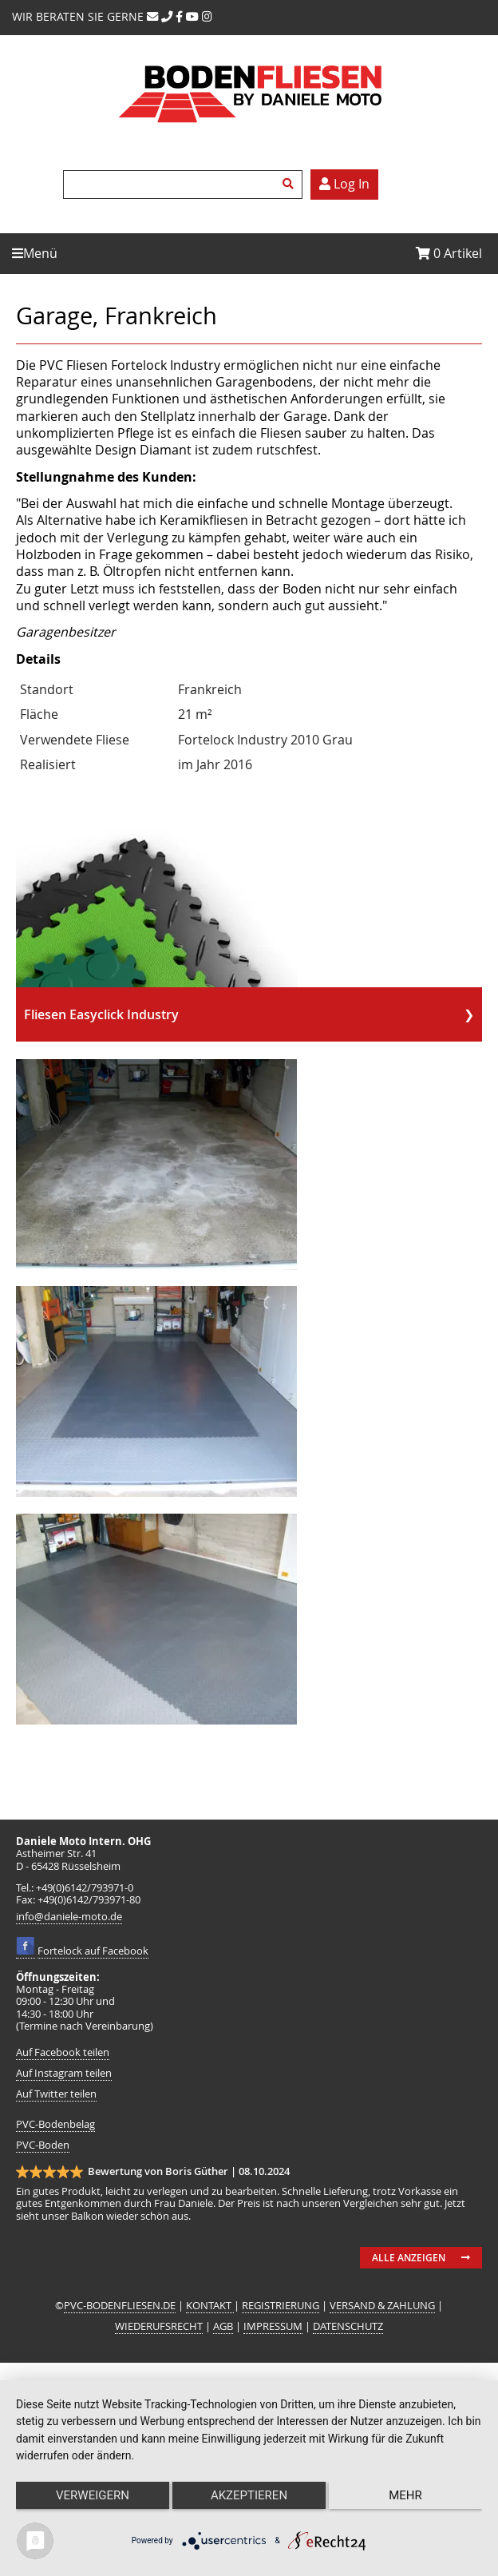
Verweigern (92, 2495)
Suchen (290, 184)
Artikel (449, 253)
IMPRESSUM (272, 2326)
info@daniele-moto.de (69, 1916)
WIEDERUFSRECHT (159, 2326)
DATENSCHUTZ (348, 2326)
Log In (344, 184)
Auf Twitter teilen (56, 2094)
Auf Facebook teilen (62, 2052)
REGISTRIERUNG (280, 2305)
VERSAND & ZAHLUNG (382, 2305)
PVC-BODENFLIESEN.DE (120, 2305)
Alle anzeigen (408, 2257)
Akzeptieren (249, 2495)
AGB (223, 2326)
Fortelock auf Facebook (93, 1951)
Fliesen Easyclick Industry (101, 1014)
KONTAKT (210, 2305)
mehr (405, 2495)
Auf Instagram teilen (64, 2073)
